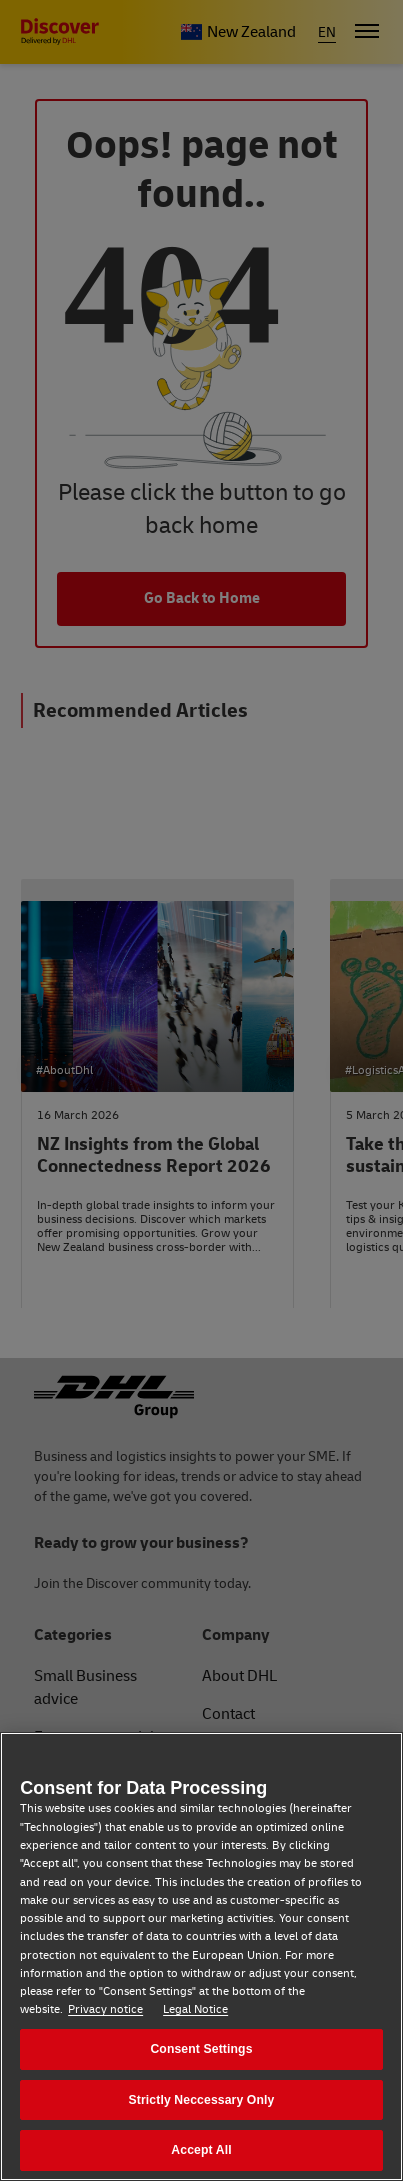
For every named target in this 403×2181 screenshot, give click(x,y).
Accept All (201, 2150)
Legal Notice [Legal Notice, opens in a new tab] (195, 2009)
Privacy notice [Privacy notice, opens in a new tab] (105, 2009)
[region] (201, 1956)
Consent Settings (201, 2049)
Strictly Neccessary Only (202, 2100)
